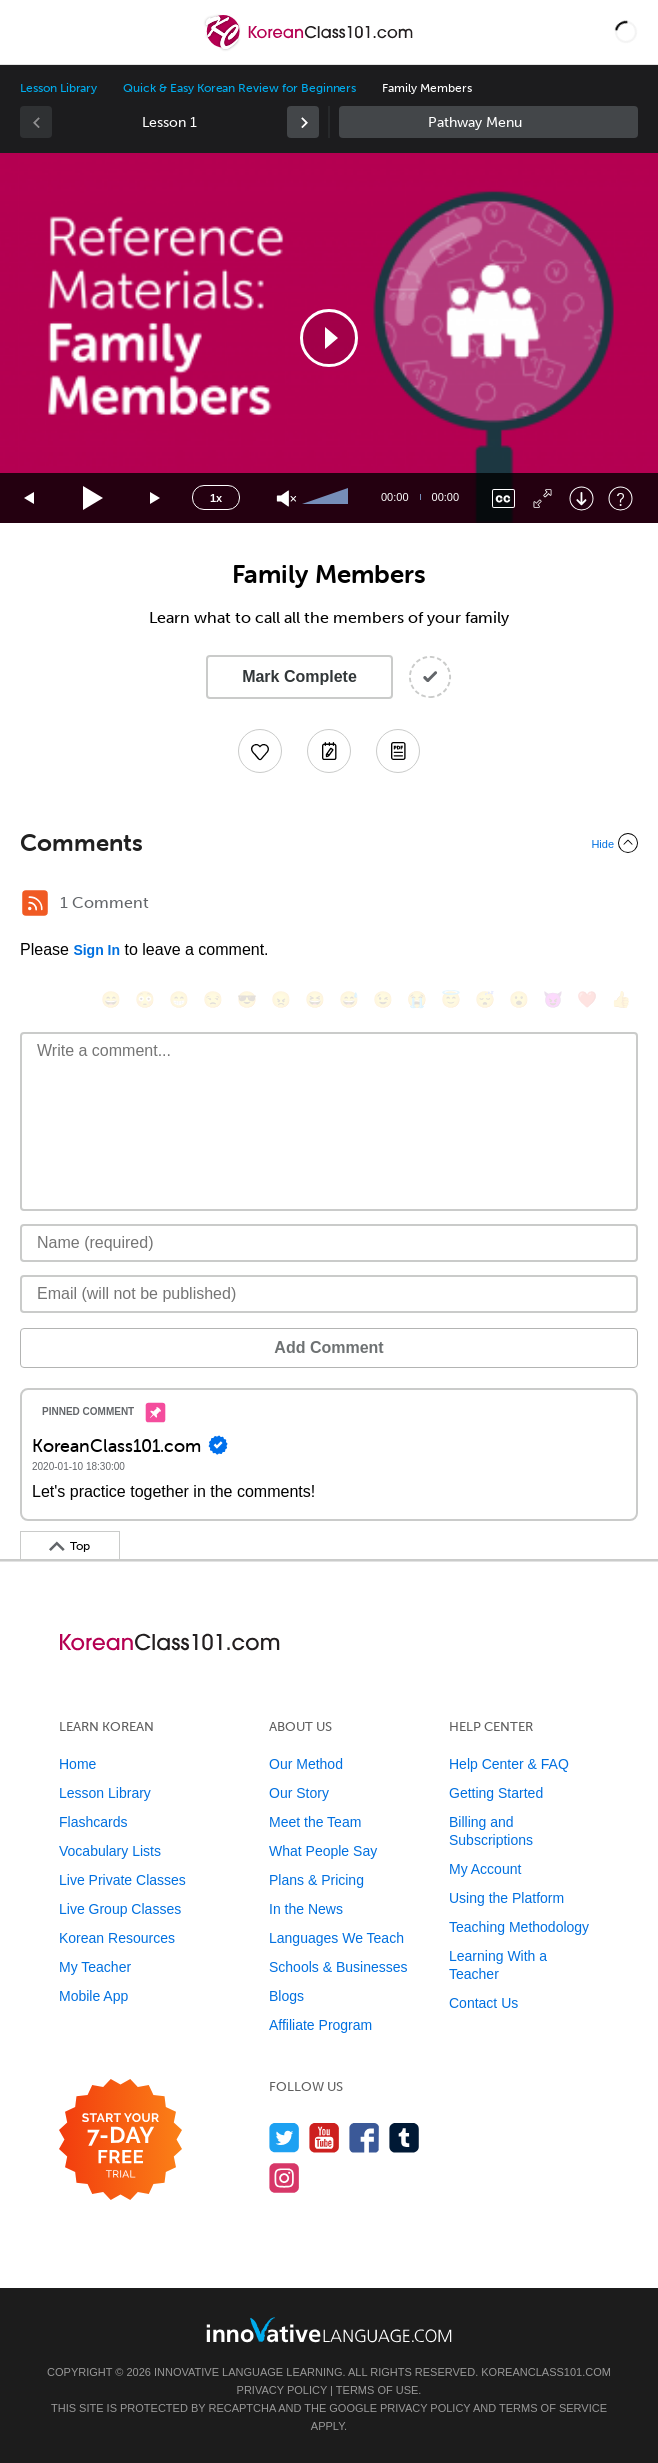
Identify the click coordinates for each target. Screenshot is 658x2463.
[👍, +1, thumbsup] (621, 999)
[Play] (93, 498)
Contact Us (483, 2003)
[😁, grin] (179, 999)
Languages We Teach (336, 1938)
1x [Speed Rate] (216, 498)
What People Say (323, 1851)
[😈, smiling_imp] (553, 999)
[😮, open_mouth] (519, 999)
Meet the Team (315, 1822)
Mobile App (93, 1996)
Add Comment (328, 1347)
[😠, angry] (281, 999)
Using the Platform (506, 1898)
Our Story (299, 1793)
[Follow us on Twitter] (284, 2137)
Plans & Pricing (316, 1880)
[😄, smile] (111, 999)
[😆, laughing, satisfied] (315, 999)
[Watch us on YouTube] (324, 2137)
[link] (303, 122)
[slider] (328, 498)
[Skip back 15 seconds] (30, 498)
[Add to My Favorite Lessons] (260, 751)
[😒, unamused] (213, 999)
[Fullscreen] (542, 498)
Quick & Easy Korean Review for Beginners (239, 88)
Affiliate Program (320, 2025)
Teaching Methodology (519, 1927)
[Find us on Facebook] (364, 2137)
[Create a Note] (329, 751)
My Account (485, 1869)
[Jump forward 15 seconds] (156, 498)
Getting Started (496, 1793)
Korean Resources (117, 1938)
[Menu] (32, 32)
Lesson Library (58, 88)
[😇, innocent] (451, 999)
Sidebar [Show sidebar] (488, 122)
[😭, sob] (417, 999)
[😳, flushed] (145, 999)
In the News (306, 1909)
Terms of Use (377, 2390)
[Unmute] (286, 498)
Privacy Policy (282, 2390)
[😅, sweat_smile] (349, 999)
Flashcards (93, 1822)
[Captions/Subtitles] (503, 498)
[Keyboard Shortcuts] (620, 498)
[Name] (329, 1243)
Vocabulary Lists (110, 1851)
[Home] (310, 46)
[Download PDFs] (398, 751)
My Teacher (95, 1967)
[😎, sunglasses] (247, 999)
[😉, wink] (383, 999)
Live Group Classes (120, 1909)
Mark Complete (299, 676)
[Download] (581, 498)
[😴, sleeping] (485, 999)
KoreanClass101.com (546, 2372)
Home (77, 1764)
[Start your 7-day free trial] (120, 2140)
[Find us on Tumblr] (404, 2137)
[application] (329, 338)
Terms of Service (553, 2408)
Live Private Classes (122, 1880)
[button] (626, 32)
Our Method (306, 1764)
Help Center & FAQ (509, 1764)
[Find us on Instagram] (284, 2177)
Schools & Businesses (338, 1967)
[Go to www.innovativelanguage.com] (329, 2329)
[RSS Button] (35, 903)
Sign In (96, 950)
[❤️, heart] (587, 999)
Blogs (286, 1996)
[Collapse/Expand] (329, 843)
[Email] (329, 1294)
